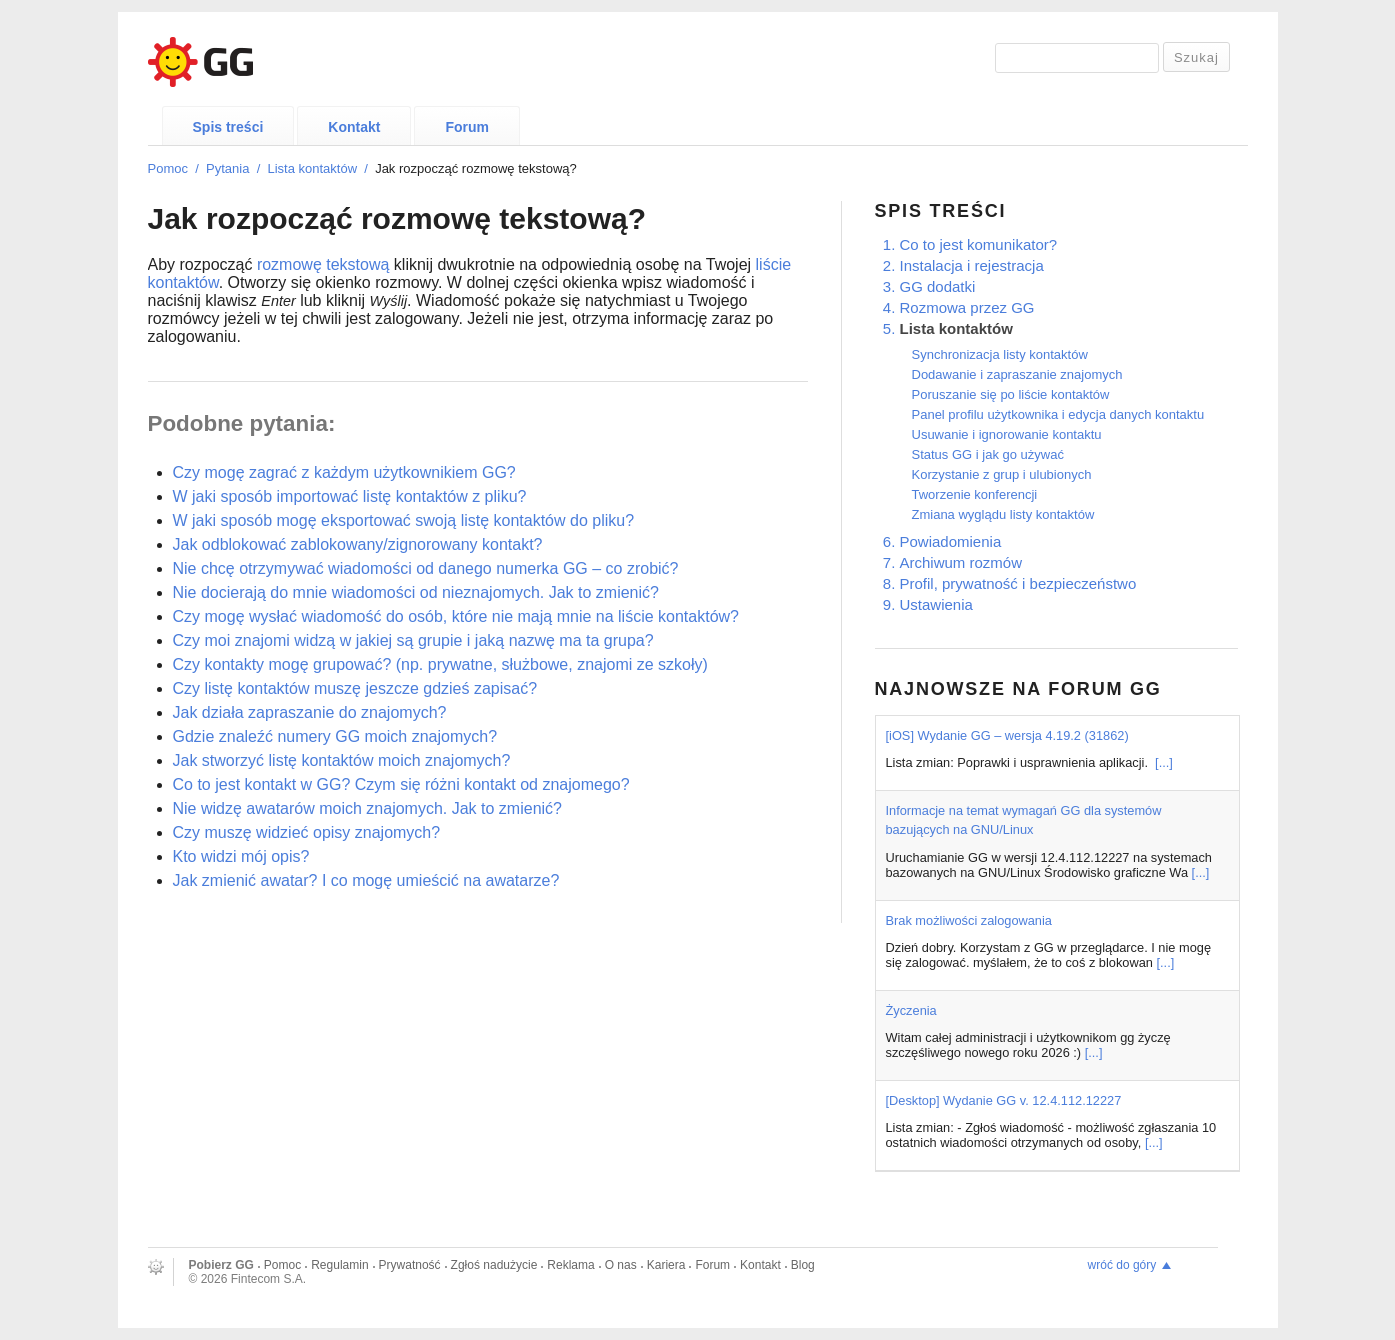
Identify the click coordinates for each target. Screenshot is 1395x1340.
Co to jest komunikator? (979, 244)
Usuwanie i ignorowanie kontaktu (1007, 434)
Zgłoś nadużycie (494, 1265)
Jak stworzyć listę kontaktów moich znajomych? (342, 760)
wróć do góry (1122, 1265)
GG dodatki (938, 286)
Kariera (666, 1265)
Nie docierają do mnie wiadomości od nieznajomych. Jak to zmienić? (416, 592)
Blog (803, 1265)
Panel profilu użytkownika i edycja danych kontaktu (1058, 414)
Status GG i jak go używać (988, 454)
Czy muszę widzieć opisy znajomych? (307, 832)
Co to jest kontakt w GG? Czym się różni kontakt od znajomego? (401, 784)
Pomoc (168, 168)
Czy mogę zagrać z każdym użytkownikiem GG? (344, 472)
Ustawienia (936, 604)
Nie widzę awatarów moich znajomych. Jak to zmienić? (367, 808)
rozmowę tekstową (323, 264)
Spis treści (228, 127)
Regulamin (339, 1265)
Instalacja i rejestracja (972, 265)
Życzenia (911, 1010)
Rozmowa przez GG (967, 307)
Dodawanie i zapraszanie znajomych (1017, 374)
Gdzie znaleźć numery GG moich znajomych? (335, 736)
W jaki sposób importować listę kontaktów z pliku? (350, 496)
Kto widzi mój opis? (241, 856)
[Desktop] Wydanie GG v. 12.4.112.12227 (1004, 1100)
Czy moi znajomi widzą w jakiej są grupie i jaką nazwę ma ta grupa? (413, 640)
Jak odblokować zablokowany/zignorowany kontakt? (358, 544)
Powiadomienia (951, 541)
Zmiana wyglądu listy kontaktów (1003, 514)
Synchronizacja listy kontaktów (1000, 354)
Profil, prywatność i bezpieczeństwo (1018, 583)
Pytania (227, 168)
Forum (467, 127)
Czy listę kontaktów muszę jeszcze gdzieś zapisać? (355, 688)
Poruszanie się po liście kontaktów (1011, 394)
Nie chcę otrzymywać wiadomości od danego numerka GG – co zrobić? (426, 568)
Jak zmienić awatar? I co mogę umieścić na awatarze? (366, 880)
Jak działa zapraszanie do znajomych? (310, 712)
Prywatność (410, 1265)
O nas (621, 1265)
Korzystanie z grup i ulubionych (1002, 474)
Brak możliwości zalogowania (969, 920)
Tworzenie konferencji (975, 494)
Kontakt (354, 127)
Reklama (570, 1265)
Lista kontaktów (312, 168)
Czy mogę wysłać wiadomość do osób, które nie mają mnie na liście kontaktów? (456, 616)
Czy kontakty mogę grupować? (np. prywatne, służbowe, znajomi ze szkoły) (440, 664)
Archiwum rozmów (961, 562)
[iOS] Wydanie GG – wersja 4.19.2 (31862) (1007, 735)
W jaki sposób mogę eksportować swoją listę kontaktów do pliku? (404, 520)
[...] (1164, 762)
